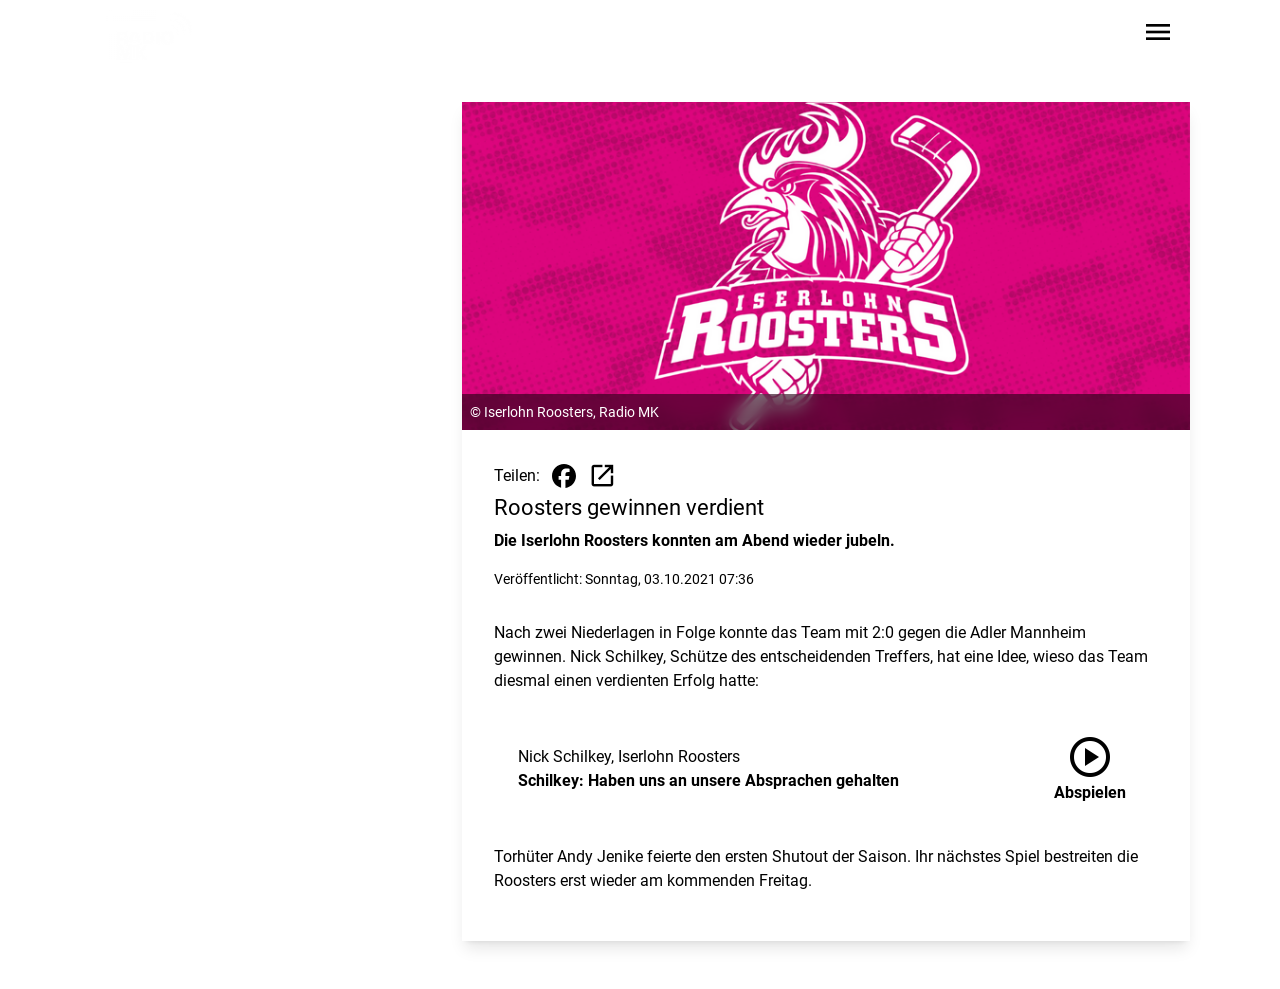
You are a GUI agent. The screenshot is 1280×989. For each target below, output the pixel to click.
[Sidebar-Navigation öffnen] (1158, 35)
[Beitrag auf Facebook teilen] (564, 476)
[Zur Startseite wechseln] (154, 36)
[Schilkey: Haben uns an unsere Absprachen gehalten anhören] (1106, 769)
